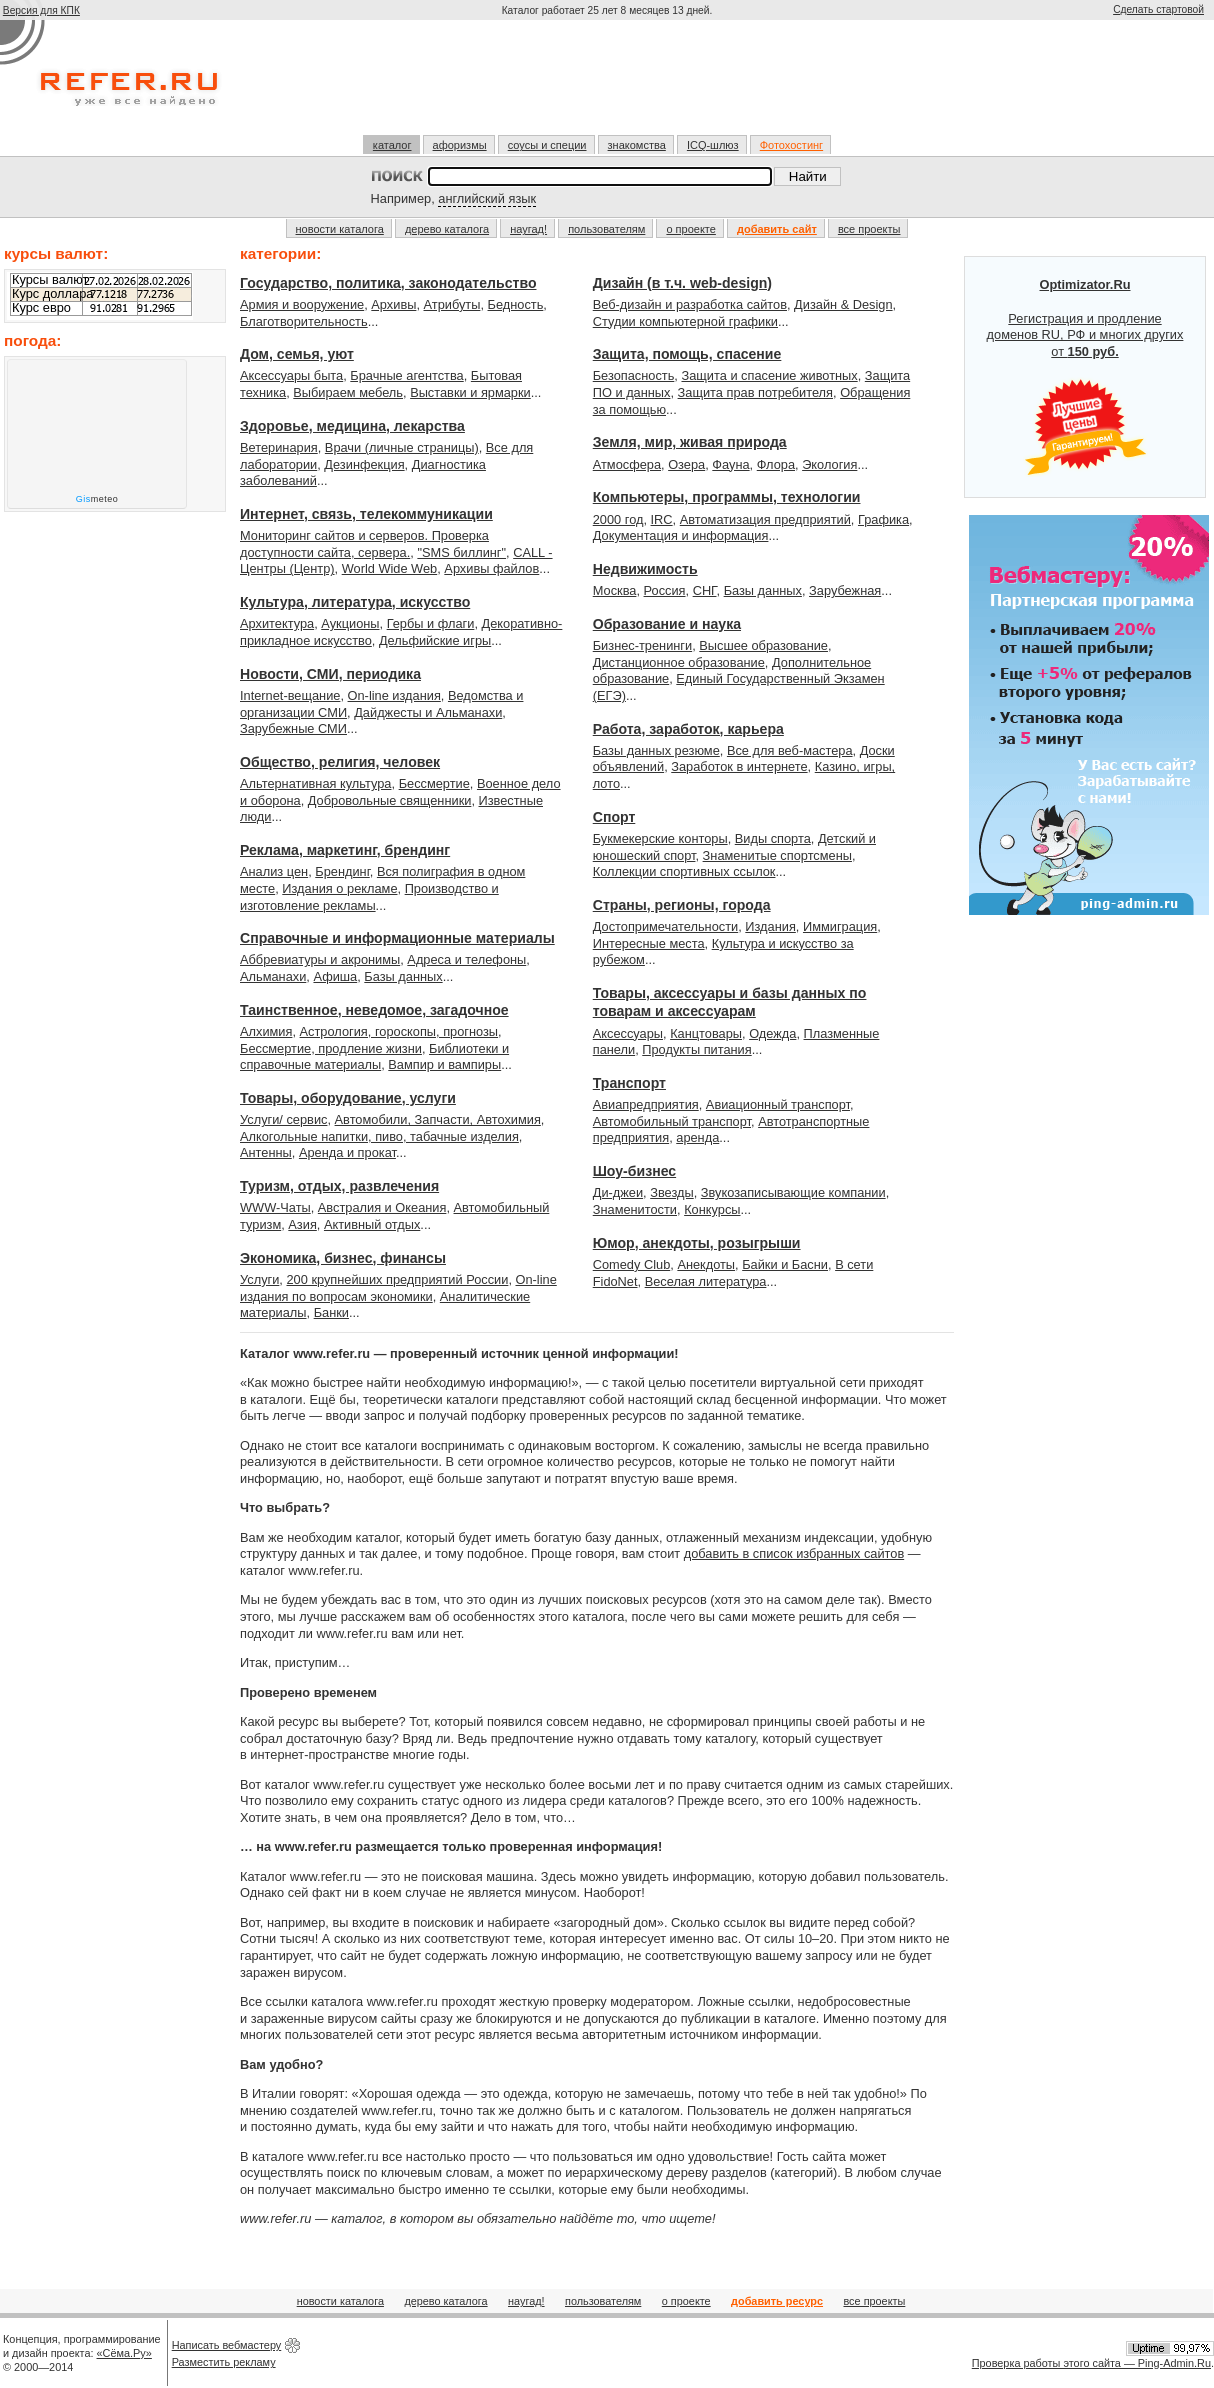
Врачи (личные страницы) (402, 447)
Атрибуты (452, 304)
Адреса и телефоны (466, 959)
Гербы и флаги (431, 623)
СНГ (705, 590)
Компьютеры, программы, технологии (727, 497)
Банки (331, 1312)
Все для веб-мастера (790, 750)
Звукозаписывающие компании (793, 1192)
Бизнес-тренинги (642, 645)
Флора (776, 464)
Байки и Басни (785, 1264)
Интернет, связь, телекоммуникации (366, 514)
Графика (883, 519)
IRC (662, 519)
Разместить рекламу (224, 2362)
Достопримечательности (665, 926)
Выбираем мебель (348, 392)
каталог (392, 145)
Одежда (772, 1033)
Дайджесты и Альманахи (428, 712)
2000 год (618, 519)
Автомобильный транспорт (672, 1121)
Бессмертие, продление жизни (331, 1048)
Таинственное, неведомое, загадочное (374, 1010)
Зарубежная (845, 590)
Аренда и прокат (347, 1152)
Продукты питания (696, 1049)
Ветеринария (279, 447)
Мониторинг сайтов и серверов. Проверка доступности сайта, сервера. (364, 544)
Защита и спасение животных (769, 375)
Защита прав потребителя (755, 392)
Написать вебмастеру (227, 2345)
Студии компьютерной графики (685, 321)
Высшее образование (763, 645)
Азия (302, 1224)
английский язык (487, 198)
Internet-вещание (290, 695)
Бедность (516, 304)
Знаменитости (635, 1209)
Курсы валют (50, 280)
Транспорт (629, 1083)
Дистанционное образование (679, 662)
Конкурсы (712, 1209)
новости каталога (340, 229)
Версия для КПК (41, 10)
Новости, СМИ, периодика (330, 674)
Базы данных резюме (656, 750)
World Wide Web (390, 568)
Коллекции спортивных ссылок (684, 871)
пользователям (606, 229)
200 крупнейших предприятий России (397, 1279)
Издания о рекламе (339, 888)
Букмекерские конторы (660, 838)
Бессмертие (434, 783)
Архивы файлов (491, 568)
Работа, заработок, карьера (688, 729)
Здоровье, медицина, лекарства (352, 426)
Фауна (730, 464)
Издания (770, 926)
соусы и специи (547, 145)
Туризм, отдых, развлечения (339, 1186)
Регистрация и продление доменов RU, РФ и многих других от (1085, 377)
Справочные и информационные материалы (397, 938)
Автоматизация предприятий (765, 519)
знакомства (637, 145)
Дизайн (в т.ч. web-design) (682, 283)
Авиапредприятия (646, 1104)
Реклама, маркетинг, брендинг (345, 850)
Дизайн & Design (843, 304)
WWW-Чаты (275, 1207)
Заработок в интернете (739, 766)
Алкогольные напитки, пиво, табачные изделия (379, 1136)
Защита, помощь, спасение (687, 354)
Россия (665, 590)
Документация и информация (681, 535)
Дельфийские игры (435, 640)
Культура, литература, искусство (355, 602)
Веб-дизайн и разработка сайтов (690, 304)
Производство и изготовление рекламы (369, 897)
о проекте (690, 229)
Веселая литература (706, 1281)
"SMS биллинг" (461, 552)
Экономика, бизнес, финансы (343, 1258)
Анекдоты (706, 1264)
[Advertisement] (607, 77)
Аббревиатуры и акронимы (320, 959)
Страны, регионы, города (682, 905)
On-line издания (394, 695)
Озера (686, 464)
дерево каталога (447, 229)
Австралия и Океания (382, 1207)
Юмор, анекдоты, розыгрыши (697, 1243)
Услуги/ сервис (283, 1119)
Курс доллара (52, 294)
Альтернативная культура (316, 783)
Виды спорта (773, 838)
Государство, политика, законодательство (388, 283)
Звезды (671, 1192)
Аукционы (350, 623)
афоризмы (460, 145)
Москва (615, 590)
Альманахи (273, 976)
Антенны (266, 1152)
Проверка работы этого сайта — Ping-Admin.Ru (1091, 2363)
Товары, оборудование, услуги (348, 1098)
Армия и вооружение (302, 304)
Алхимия (266, 1031)
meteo (97, 499)
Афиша (335, 976)
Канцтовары (706, 1033)
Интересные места (649, 943)
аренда (697, 1137)
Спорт (614, 817)
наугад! (528, 229)
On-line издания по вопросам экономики (398, 1288)
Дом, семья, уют (297, 354)
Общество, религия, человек (340, 762)
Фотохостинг (791, 145)
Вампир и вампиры (444, 1064)
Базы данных (403, 976)
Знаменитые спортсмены (777, 855)
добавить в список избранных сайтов (794, 1553)
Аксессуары (628, 1033)
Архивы (393, 304)
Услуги (259, 1279)
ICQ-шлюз (713, 145)
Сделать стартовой (1158, 9)
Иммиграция (840, 926)
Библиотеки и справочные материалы (374, 1057)
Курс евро (41, 308)
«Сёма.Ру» (124, 2353)
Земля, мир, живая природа (690, 442)
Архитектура (277, 623)
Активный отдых (372, 1224)
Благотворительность (304, 321)
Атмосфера (627, 464)
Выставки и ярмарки (470, 392)
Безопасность (634, 375)
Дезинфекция (364, 464)
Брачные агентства (406, 375)
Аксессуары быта (291, 375)
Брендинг (342, 871)
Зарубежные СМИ (293, 728)
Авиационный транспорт (778, 1104)
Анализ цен (274, 871)
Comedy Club (632, 1264)
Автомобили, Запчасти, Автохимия (438, 1119)
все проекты (869, 229)
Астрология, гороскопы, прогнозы (399, 1031)
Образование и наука (667, 624)
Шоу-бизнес (634, 1171)
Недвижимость (645, 569)
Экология (829, 464)
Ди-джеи (618, 1192)
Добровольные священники (390, 800)
